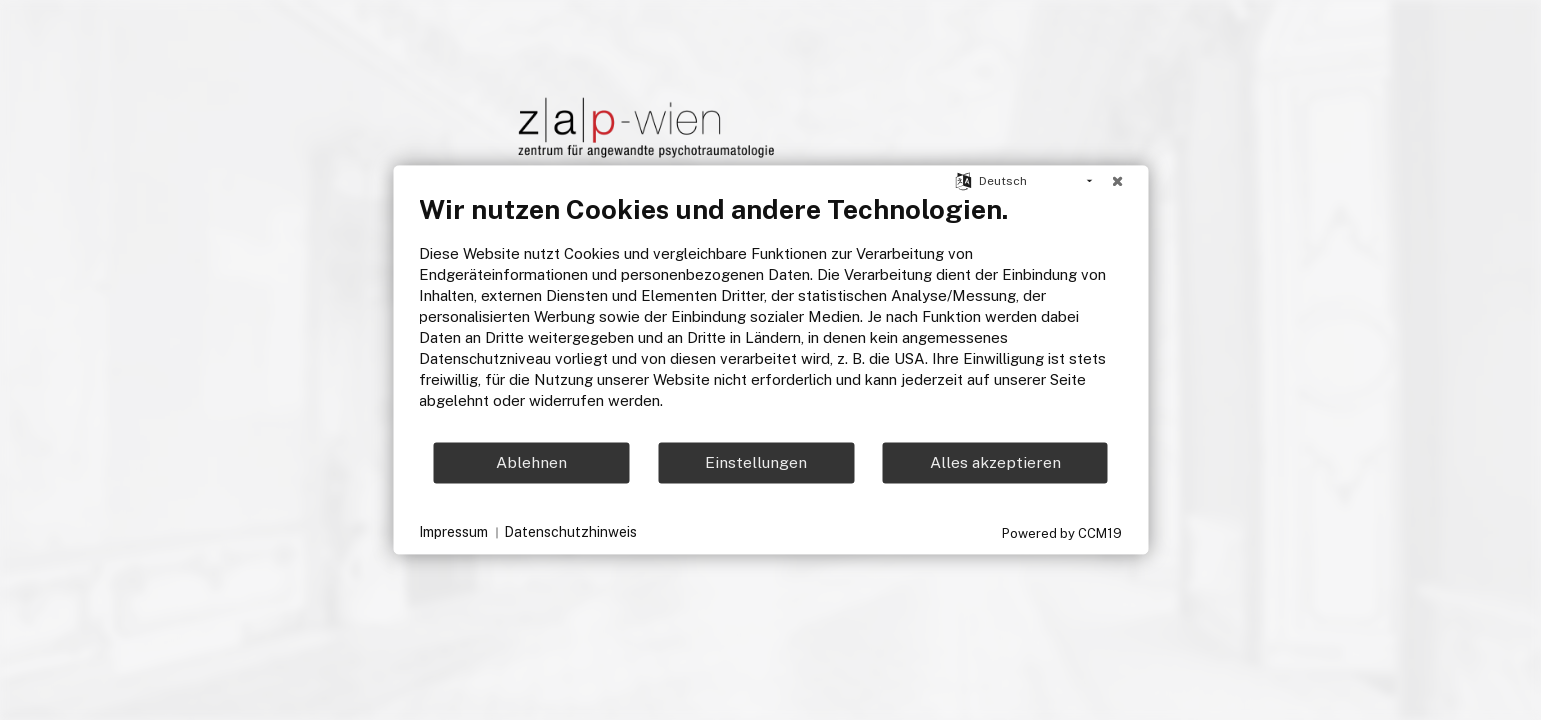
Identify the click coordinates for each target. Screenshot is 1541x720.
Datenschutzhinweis (570, 532)
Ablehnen (531, 462)
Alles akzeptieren (995, 462)
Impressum (453, 532)
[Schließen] (1117, 181)
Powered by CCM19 (1062, 533)
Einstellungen (756, 462)
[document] (770, 316)
